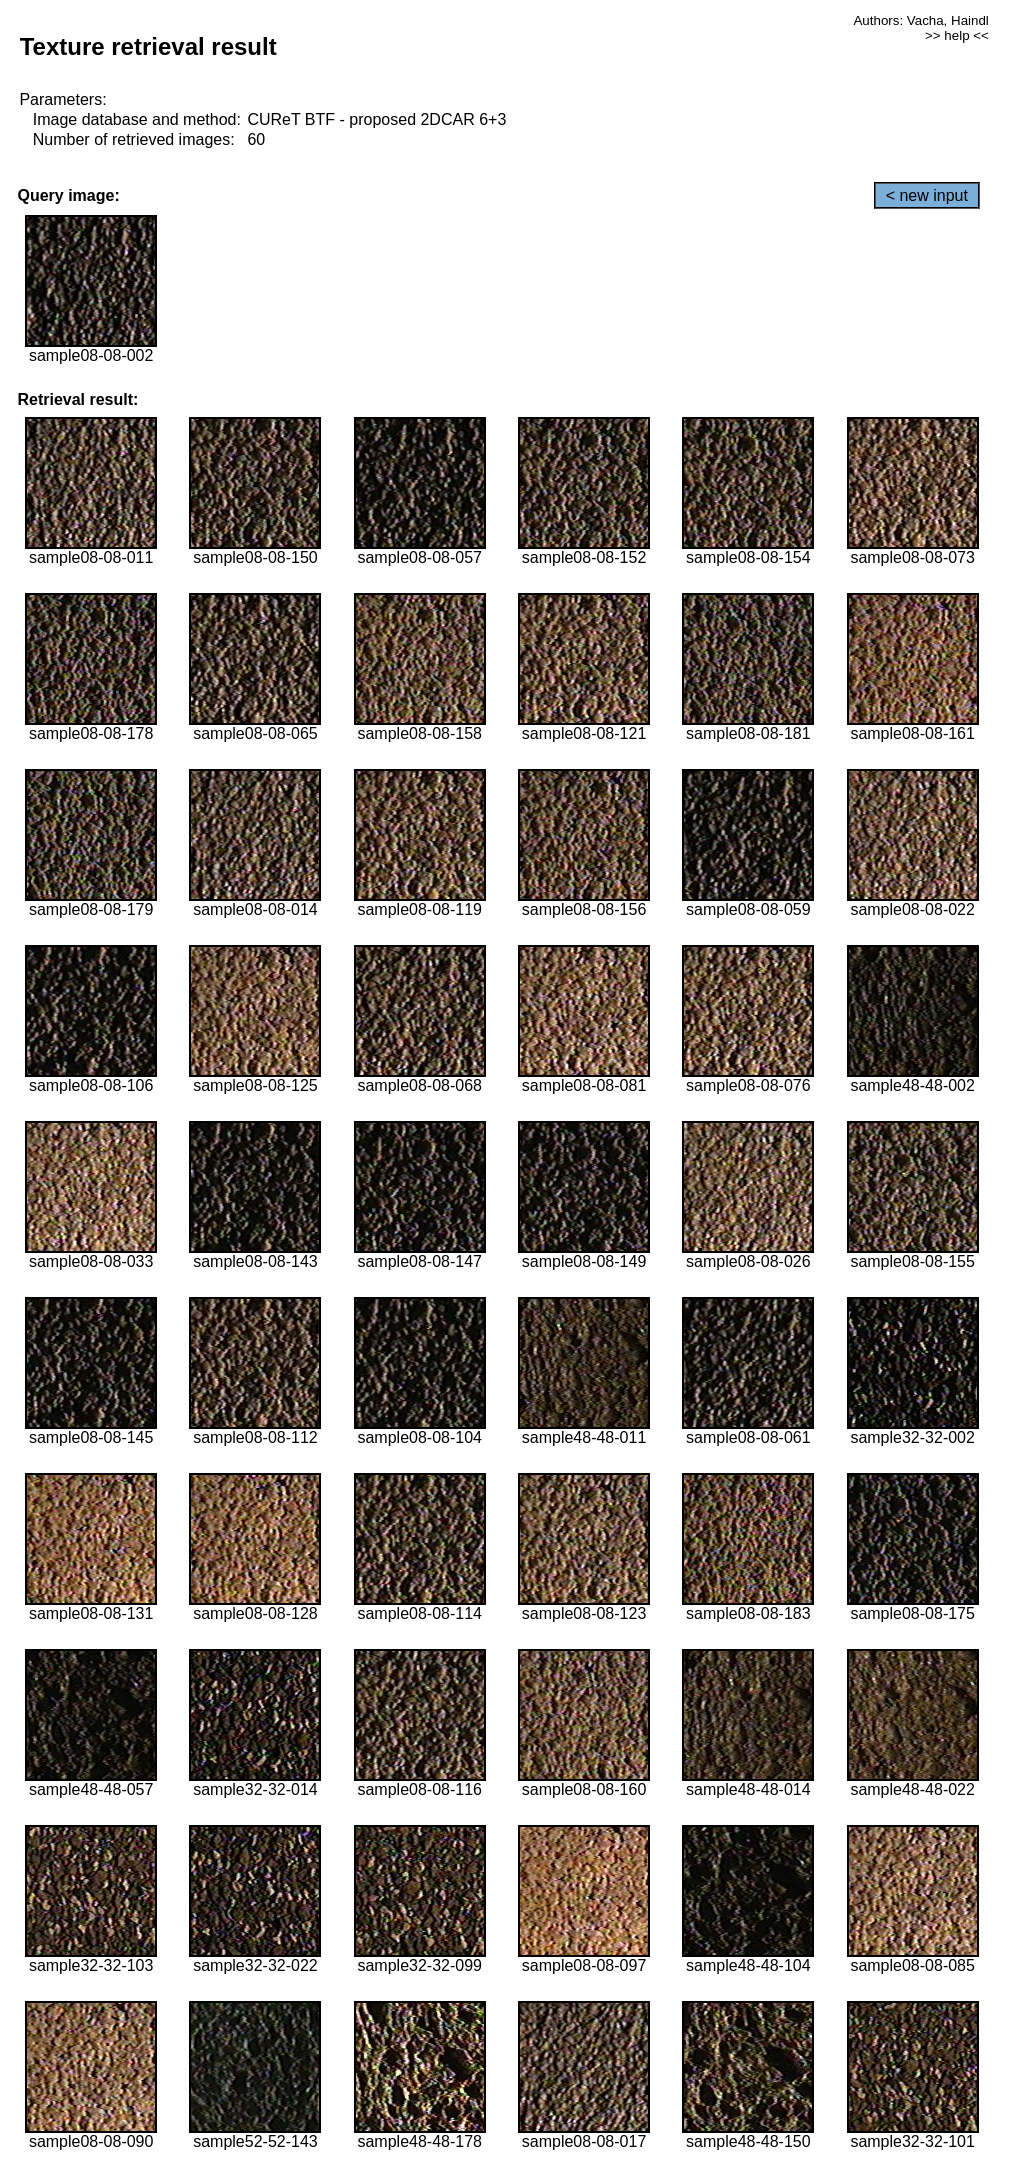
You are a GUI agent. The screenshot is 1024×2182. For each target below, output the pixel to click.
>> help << (957, 35)
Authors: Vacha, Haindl (920, 20)
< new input (927, 195)
